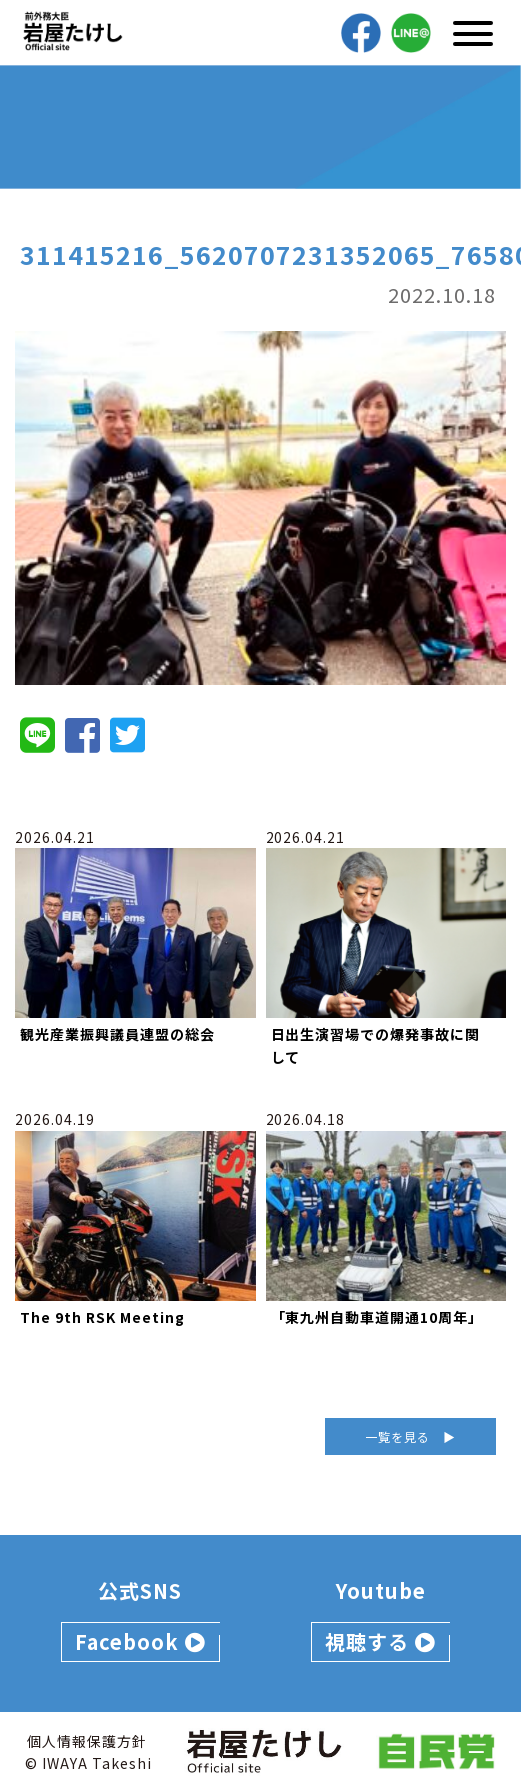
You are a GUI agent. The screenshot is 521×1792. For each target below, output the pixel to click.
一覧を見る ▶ (410, 1436)
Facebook (140, 1641)
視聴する (380, 1641)
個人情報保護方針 (87, 1741)
